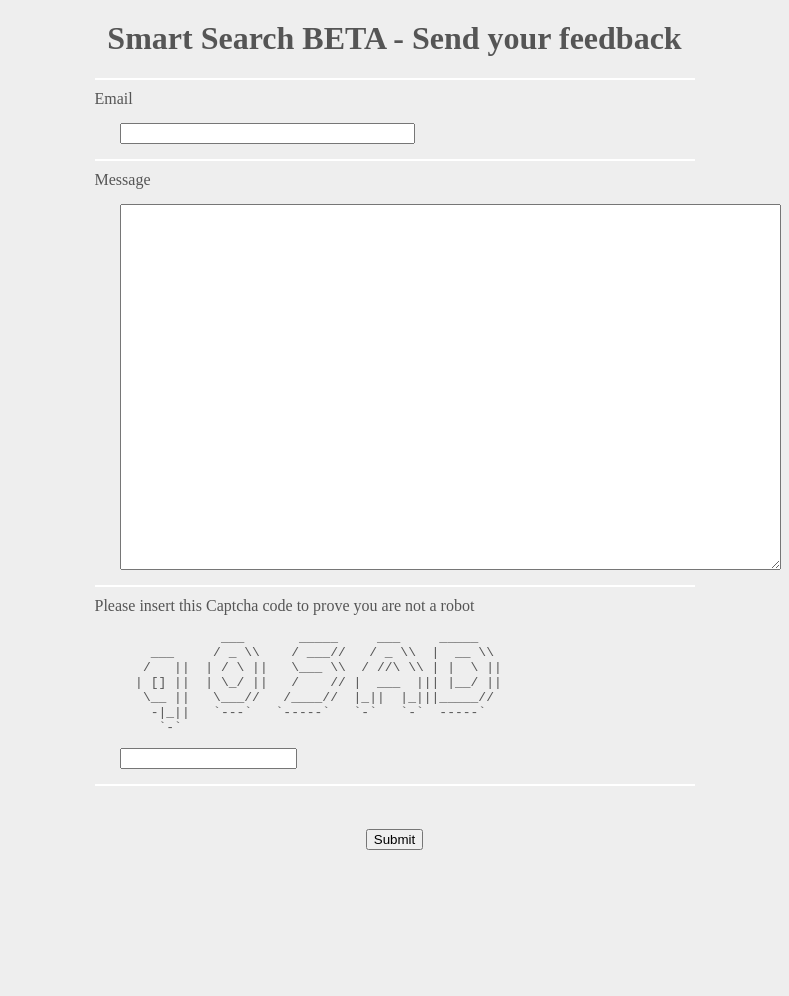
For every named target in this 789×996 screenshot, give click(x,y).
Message (123, 179)
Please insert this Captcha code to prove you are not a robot (285, 677)
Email (114, 98)
